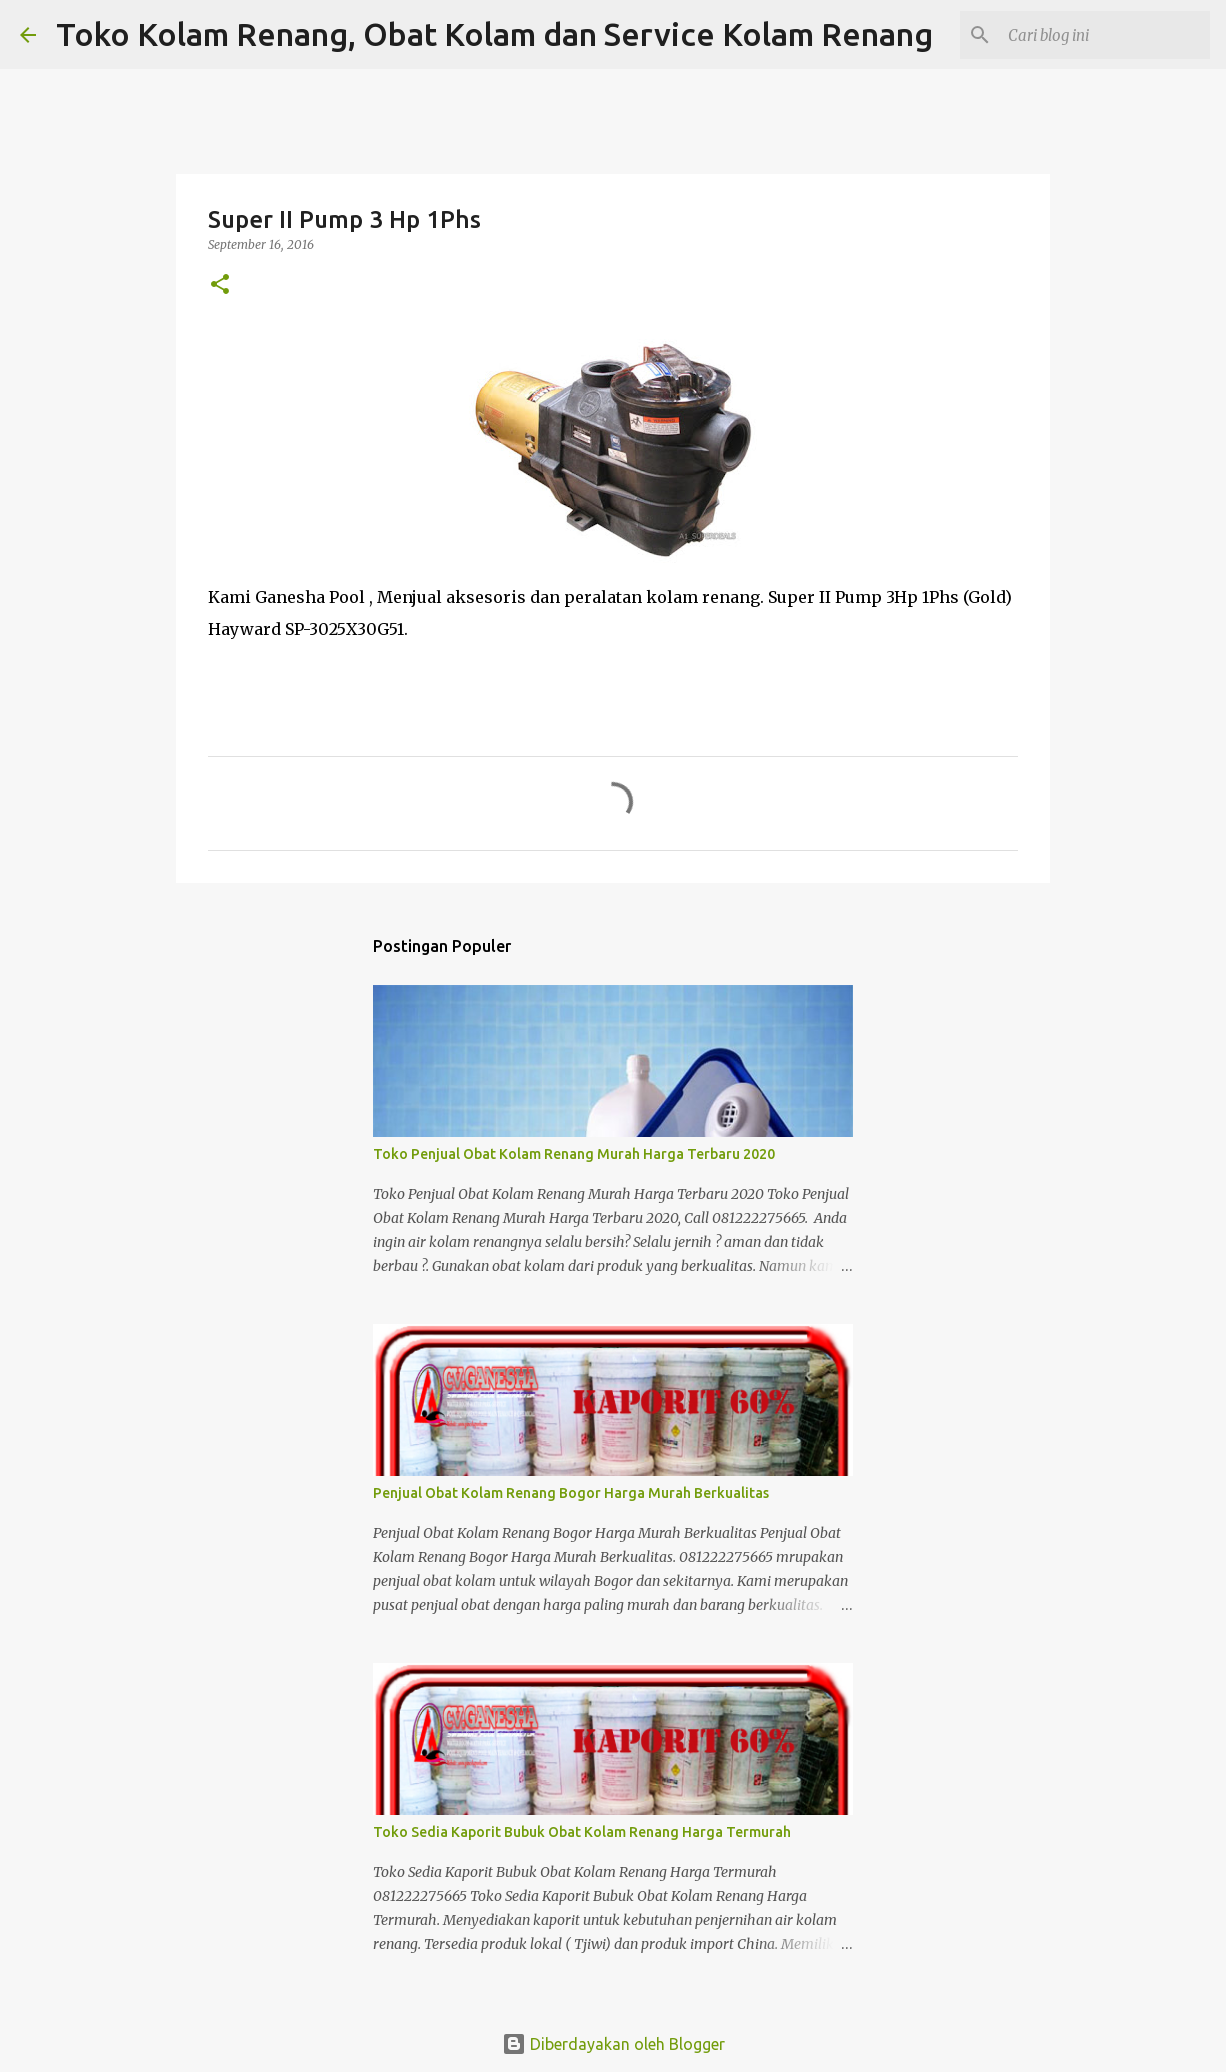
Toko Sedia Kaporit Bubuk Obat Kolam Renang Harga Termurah (582, 1832)
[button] (220, 285)
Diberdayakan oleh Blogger (613, 2044)
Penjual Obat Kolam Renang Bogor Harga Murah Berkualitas (571, 1493)
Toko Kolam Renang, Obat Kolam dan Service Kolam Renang (494, 34)
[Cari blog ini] (1105, 35)
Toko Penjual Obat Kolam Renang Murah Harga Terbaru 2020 (574, 1154)
